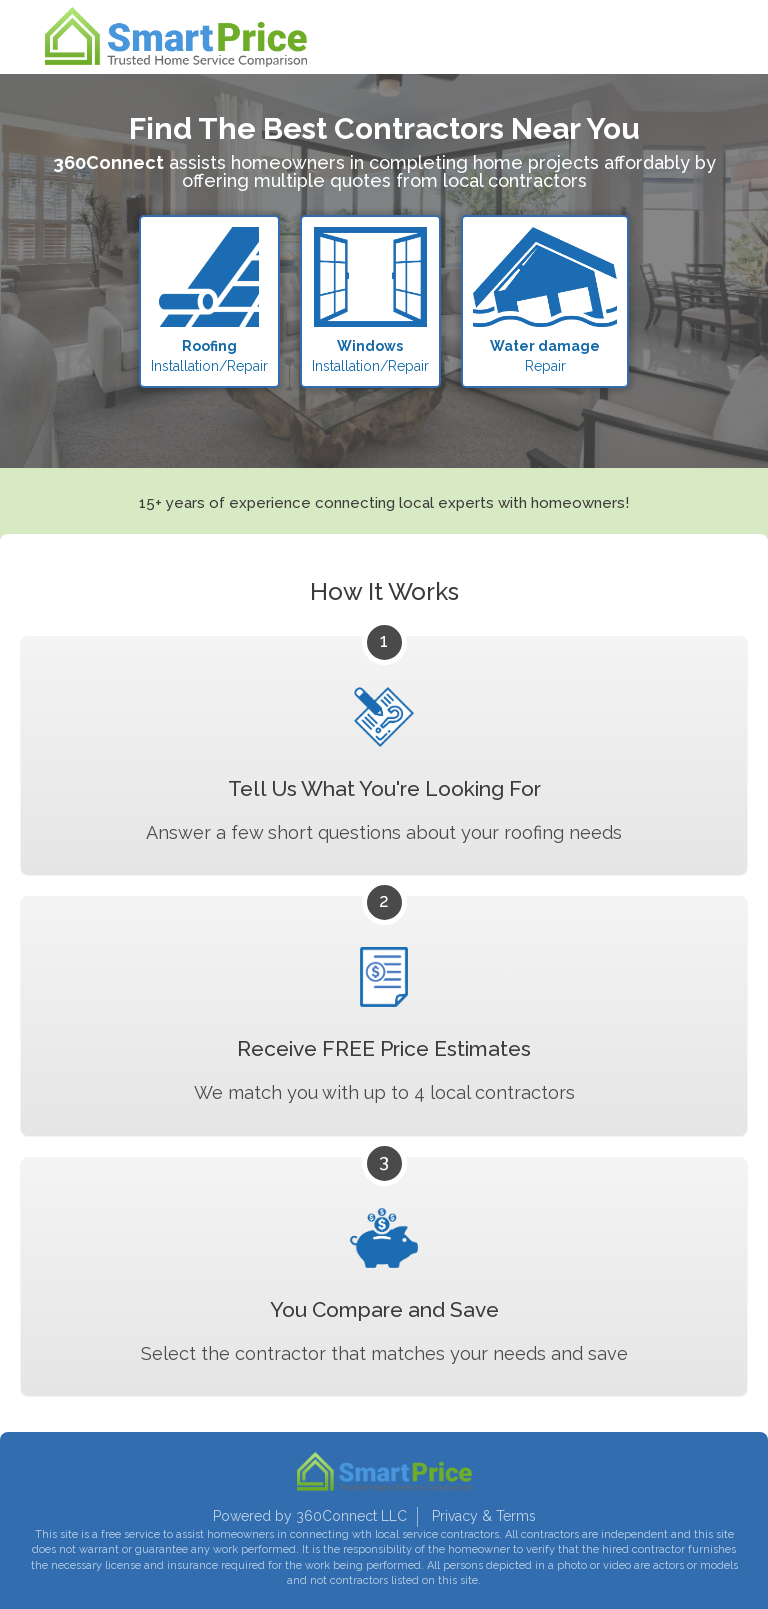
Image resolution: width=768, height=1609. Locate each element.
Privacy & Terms (484, 1516)
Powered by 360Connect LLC (310, 1516)
